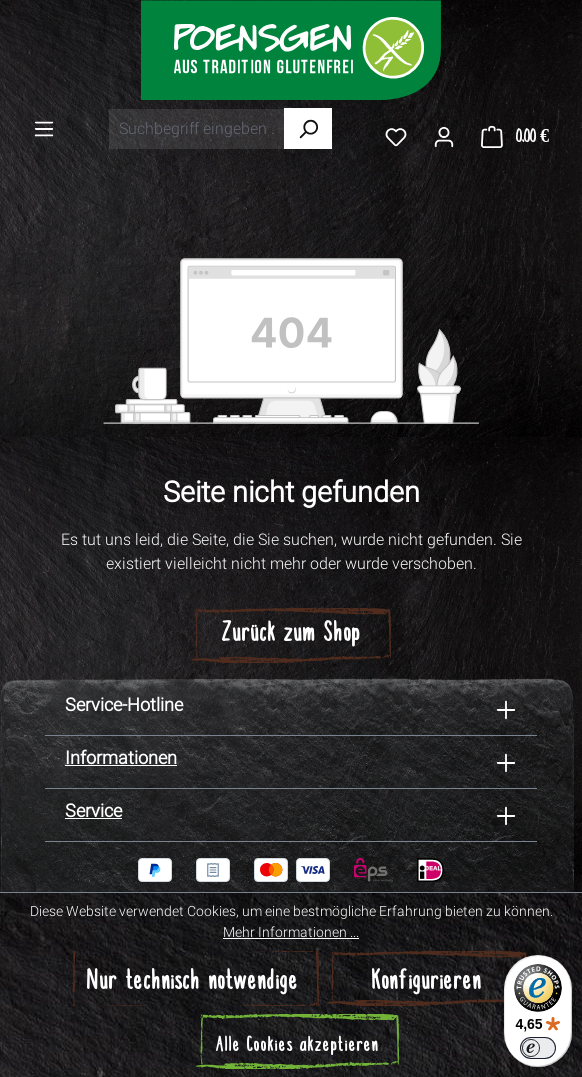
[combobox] (196, 129)
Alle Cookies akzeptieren (297, 1046)
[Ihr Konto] (444, 136)
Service (93, 810)
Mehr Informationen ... (291, 932)
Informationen (121, 757)
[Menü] (44, 128)
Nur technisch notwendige (193, 982)
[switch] (538, 1048)
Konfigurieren (427, 982)
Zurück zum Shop (291, 634)
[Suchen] (308, 128)
